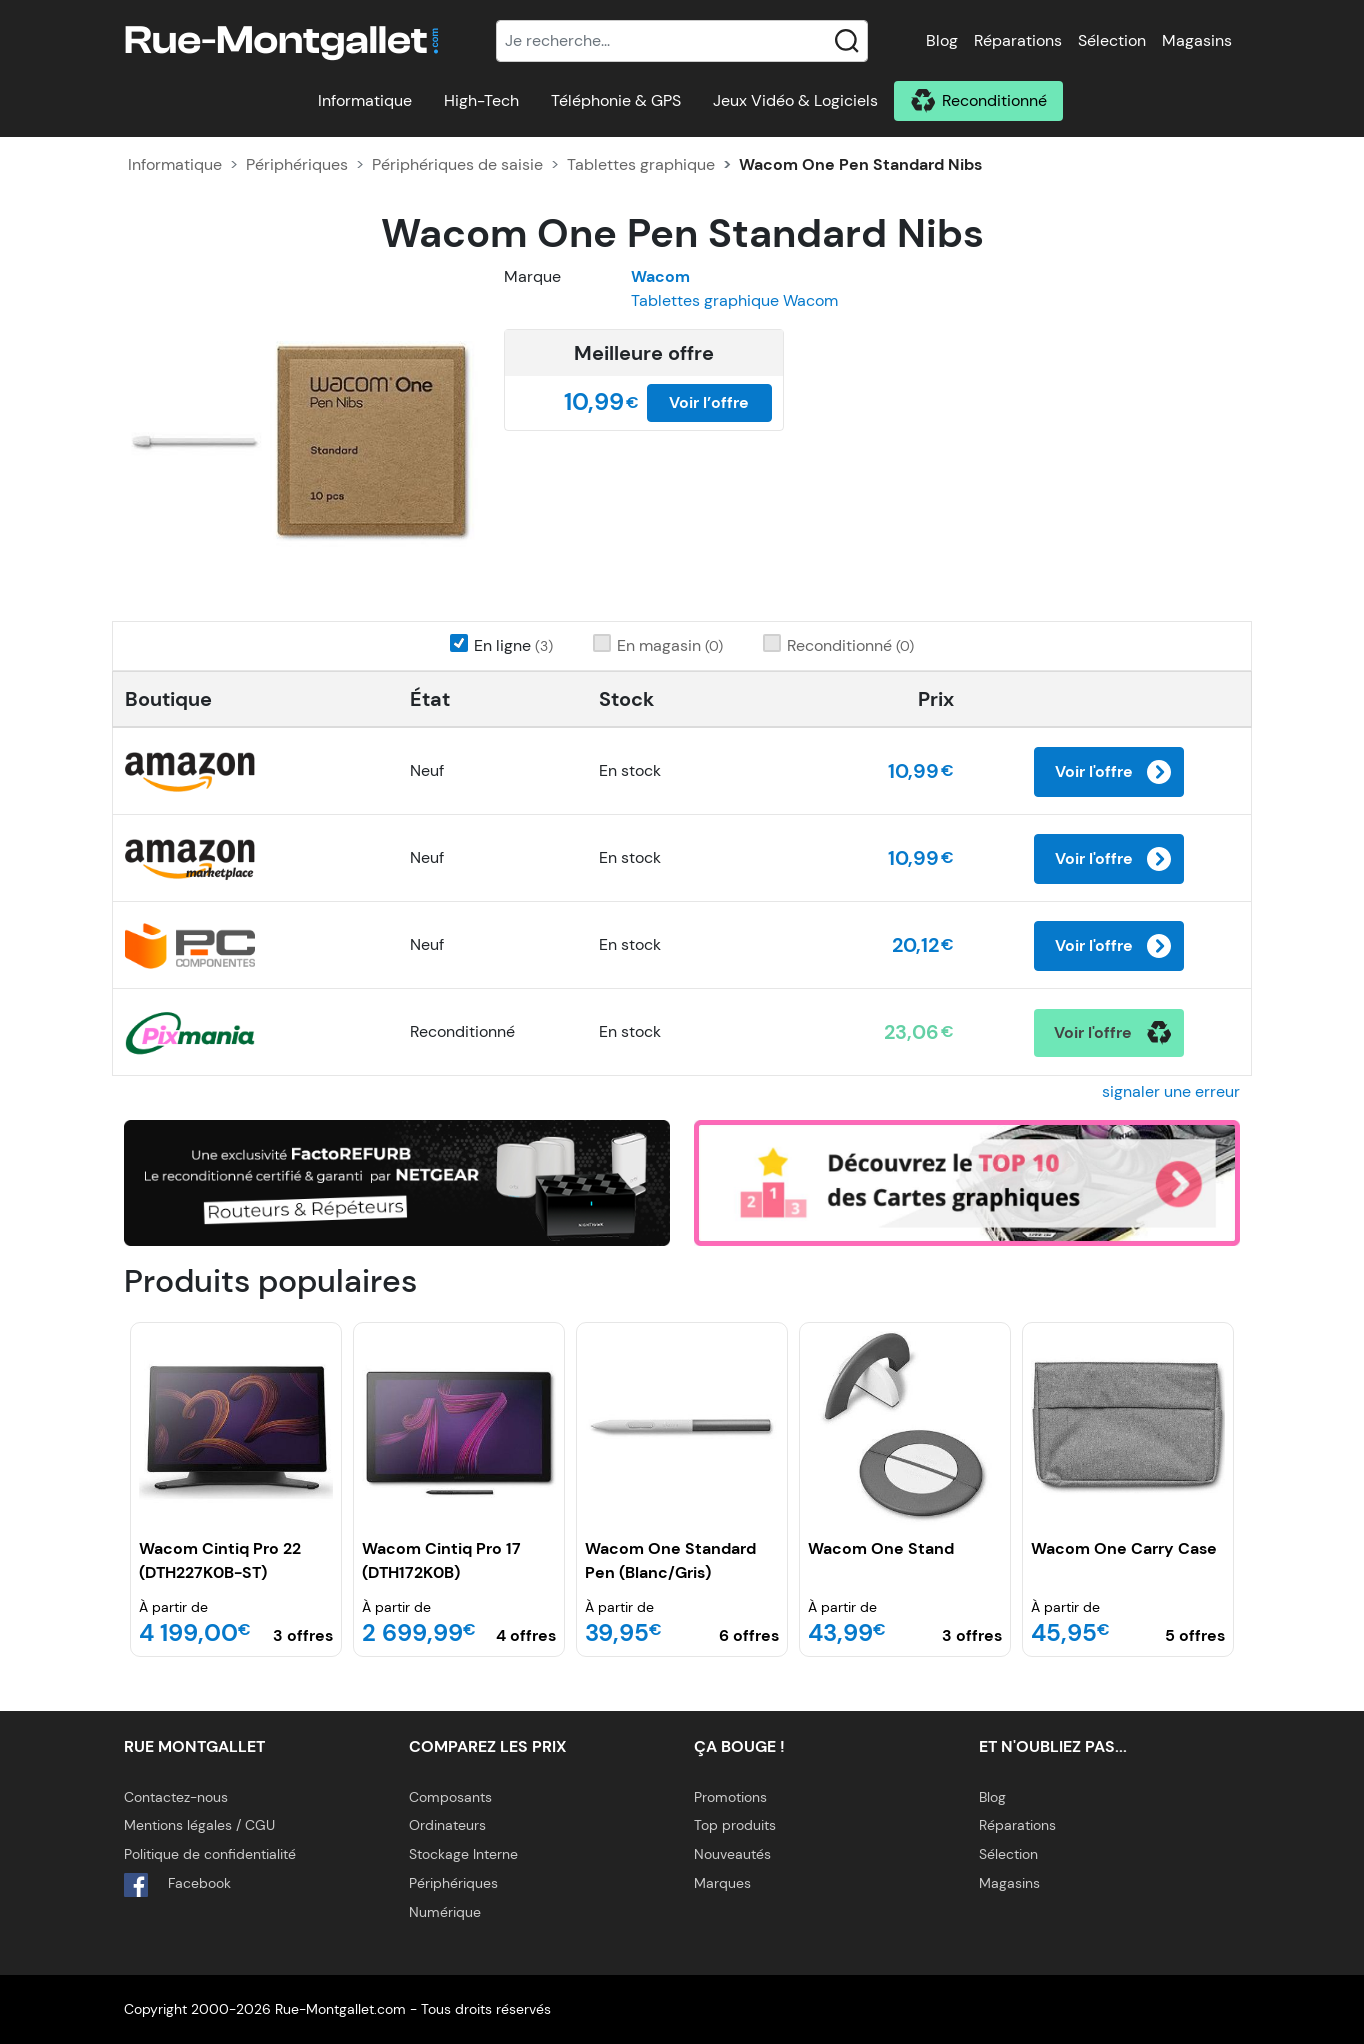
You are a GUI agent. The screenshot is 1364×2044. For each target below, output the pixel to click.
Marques (722, 1883)
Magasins (1197, 40)
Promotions (730, 1797)
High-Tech (481, 100)
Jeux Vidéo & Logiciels (795, 100)
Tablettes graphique (641, 164)
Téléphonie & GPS (616, 100)
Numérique (445, 1912)
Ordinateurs (447, 1825)
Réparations (1018, 40)
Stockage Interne (463, 1854)
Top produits (735, 1825)
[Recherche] (682, 41)
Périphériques (297, 164)
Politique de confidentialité (210, 1854)
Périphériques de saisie (457, 164)
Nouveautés (732, 1854)
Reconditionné (994, 100)
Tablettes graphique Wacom (734, 300)
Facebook (177, 1885)
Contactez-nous (176, 1797)
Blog (942, 40)
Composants (450, 1797)
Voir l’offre (709, 402)
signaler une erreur (1171, 1091)
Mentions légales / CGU (199, 1825)
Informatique (365, 100)
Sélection (1112, 40)
